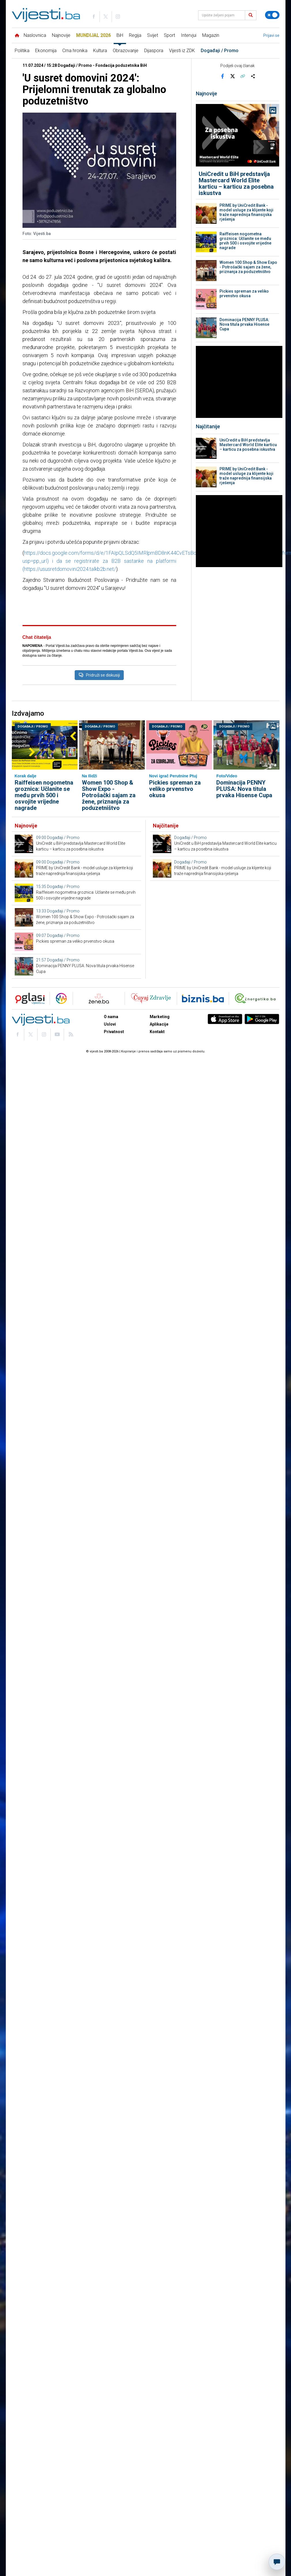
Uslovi (110, 1166)
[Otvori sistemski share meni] (252, 76)
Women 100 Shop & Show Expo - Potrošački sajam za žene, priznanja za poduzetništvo (248, 267)
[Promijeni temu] (272, 15)
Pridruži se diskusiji (99, 751)
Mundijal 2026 (93, 35)
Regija (135, 35)
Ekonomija (46, 50)
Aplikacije (159, 1166)
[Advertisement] (99, 658)
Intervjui (188, 35)
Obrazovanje (125, 50)
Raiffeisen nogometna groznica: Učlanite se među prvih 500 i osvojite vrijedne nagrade (245, 241)
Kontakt (157, 1174)
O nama (111, 1159)
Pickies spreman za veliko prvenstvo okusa (244, 293)
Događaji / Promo (220, 50)
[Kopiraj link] (242, 76)
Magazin (210, 35)
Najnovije (61, 35)
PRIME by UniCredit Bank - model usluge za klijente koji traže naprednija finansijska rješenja (246, 212)
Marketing (160, 1159)
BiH (120, 35)
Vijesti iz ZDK (182, 50)
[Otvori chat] (277, 2562)
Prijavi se (271, 35)
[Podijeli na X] (232, 76)
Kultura (100, 50)
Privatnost (114, 1174)
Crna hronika (74, 50)
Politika (22, 50)
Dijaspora (153, 50)
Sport (169, 35)
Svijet (152, 35)
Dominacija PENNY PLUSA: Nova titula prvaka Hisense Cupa (244, 324)
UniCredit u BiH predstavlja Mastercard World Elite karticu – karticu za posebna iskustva (236, 183)
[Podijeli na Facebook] (222, 76)
